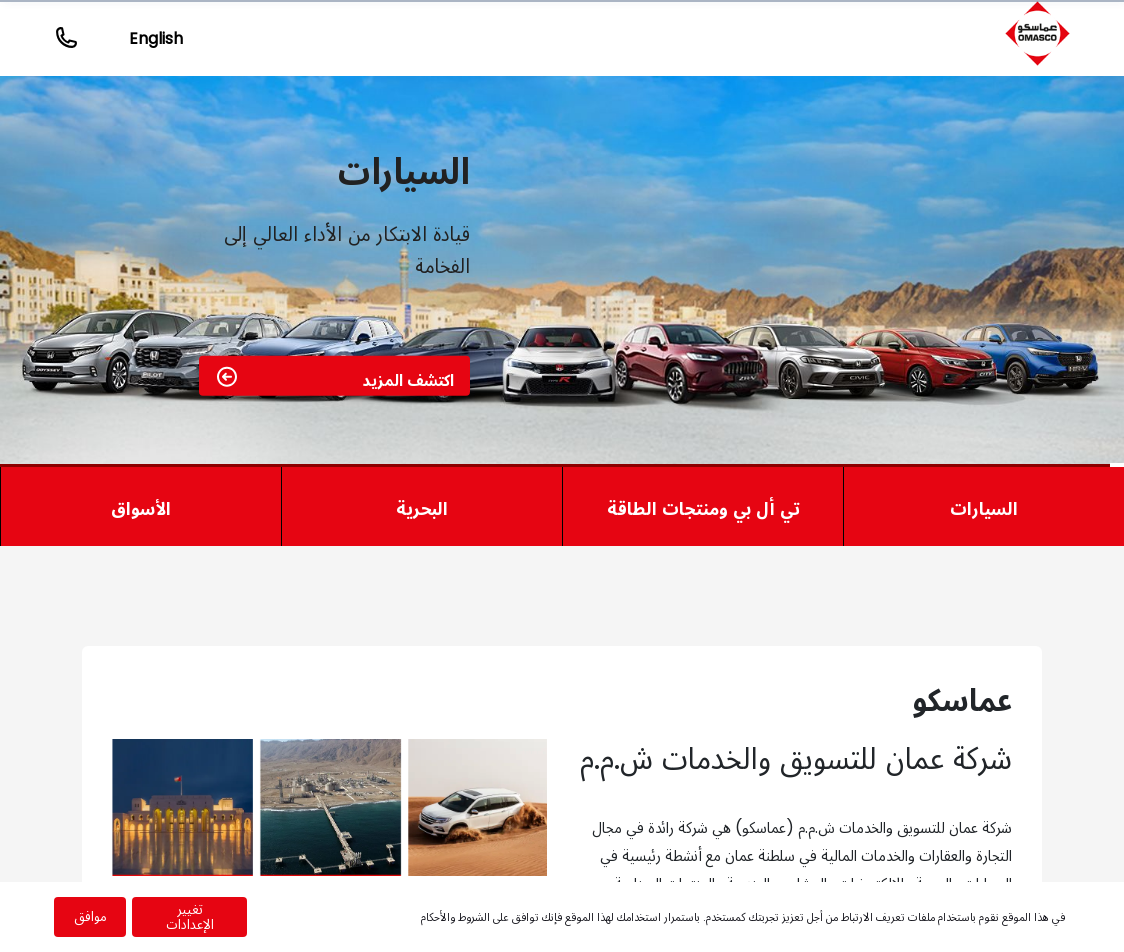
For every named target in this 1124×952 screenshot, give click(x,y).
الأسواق (141, 508)
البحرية (422, 508)
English (156, 38)
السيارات (984, 508)
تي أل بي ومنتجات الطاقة (703, 508)
